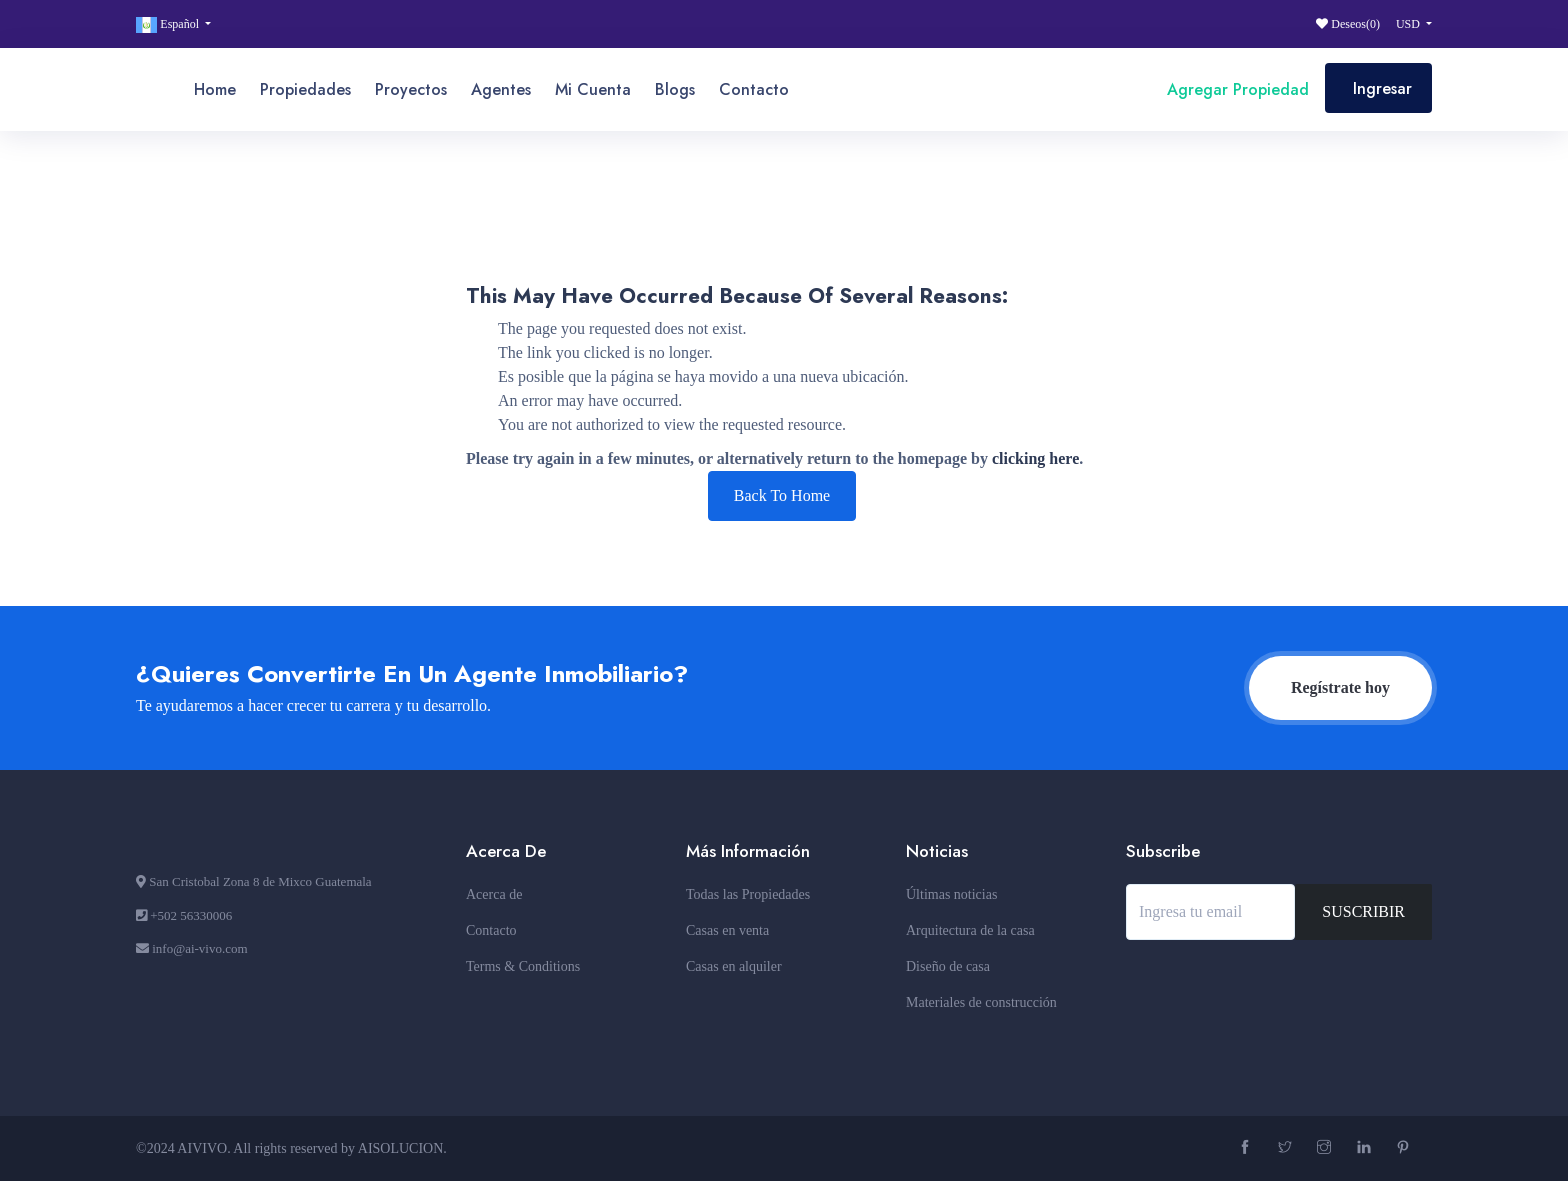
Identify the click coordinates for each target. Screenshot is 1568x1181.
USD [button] (1409, 24)
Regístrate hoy (1340, 687)
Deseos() (1348, 24)
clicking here (1035, 458)
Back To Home (782, 495)
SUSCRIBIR (1363, 911)
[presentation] (1278, 994)
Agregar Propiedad (1235, 89)
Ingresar (1382, 88)
